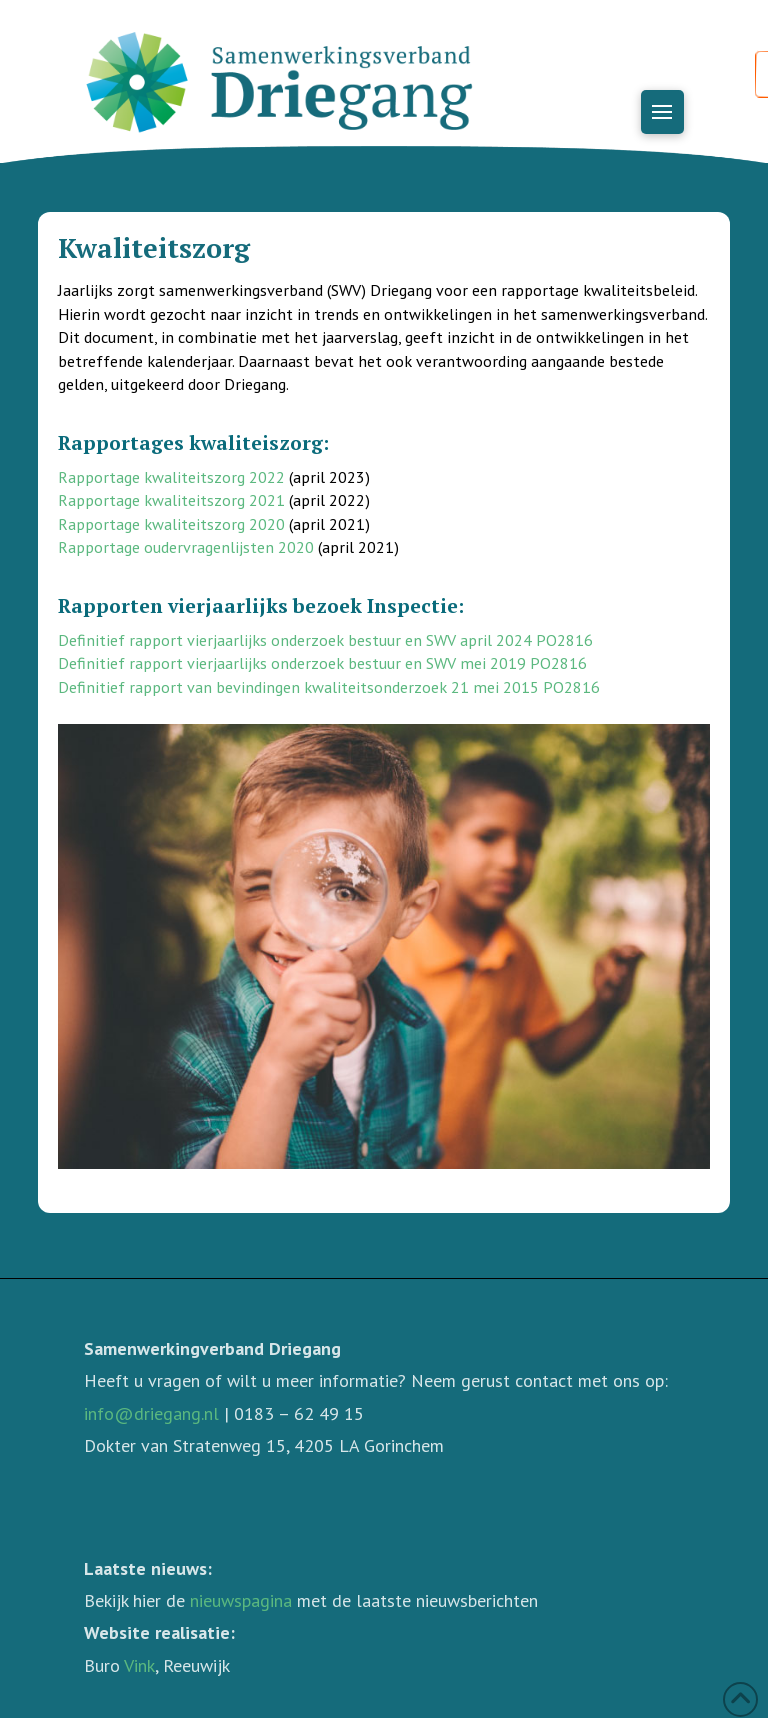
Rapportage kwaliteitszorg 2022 (171, 477)
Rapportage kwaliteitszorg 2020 (171, 524)
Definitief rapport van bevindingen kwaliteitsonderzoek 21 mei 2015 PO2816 (329, 687)
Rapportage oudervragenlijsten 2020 (186, 547)
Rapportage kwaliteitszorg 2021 (171, 500)
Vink (139, 1665)
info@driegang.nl (151, 1413)
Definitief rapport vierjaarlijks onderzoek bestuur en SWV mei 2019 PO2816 (322, 663)
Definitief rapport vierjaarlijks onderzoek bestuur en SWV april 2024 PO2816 (325, 640)
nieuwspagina (241, 1600)
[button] (662, 111)
